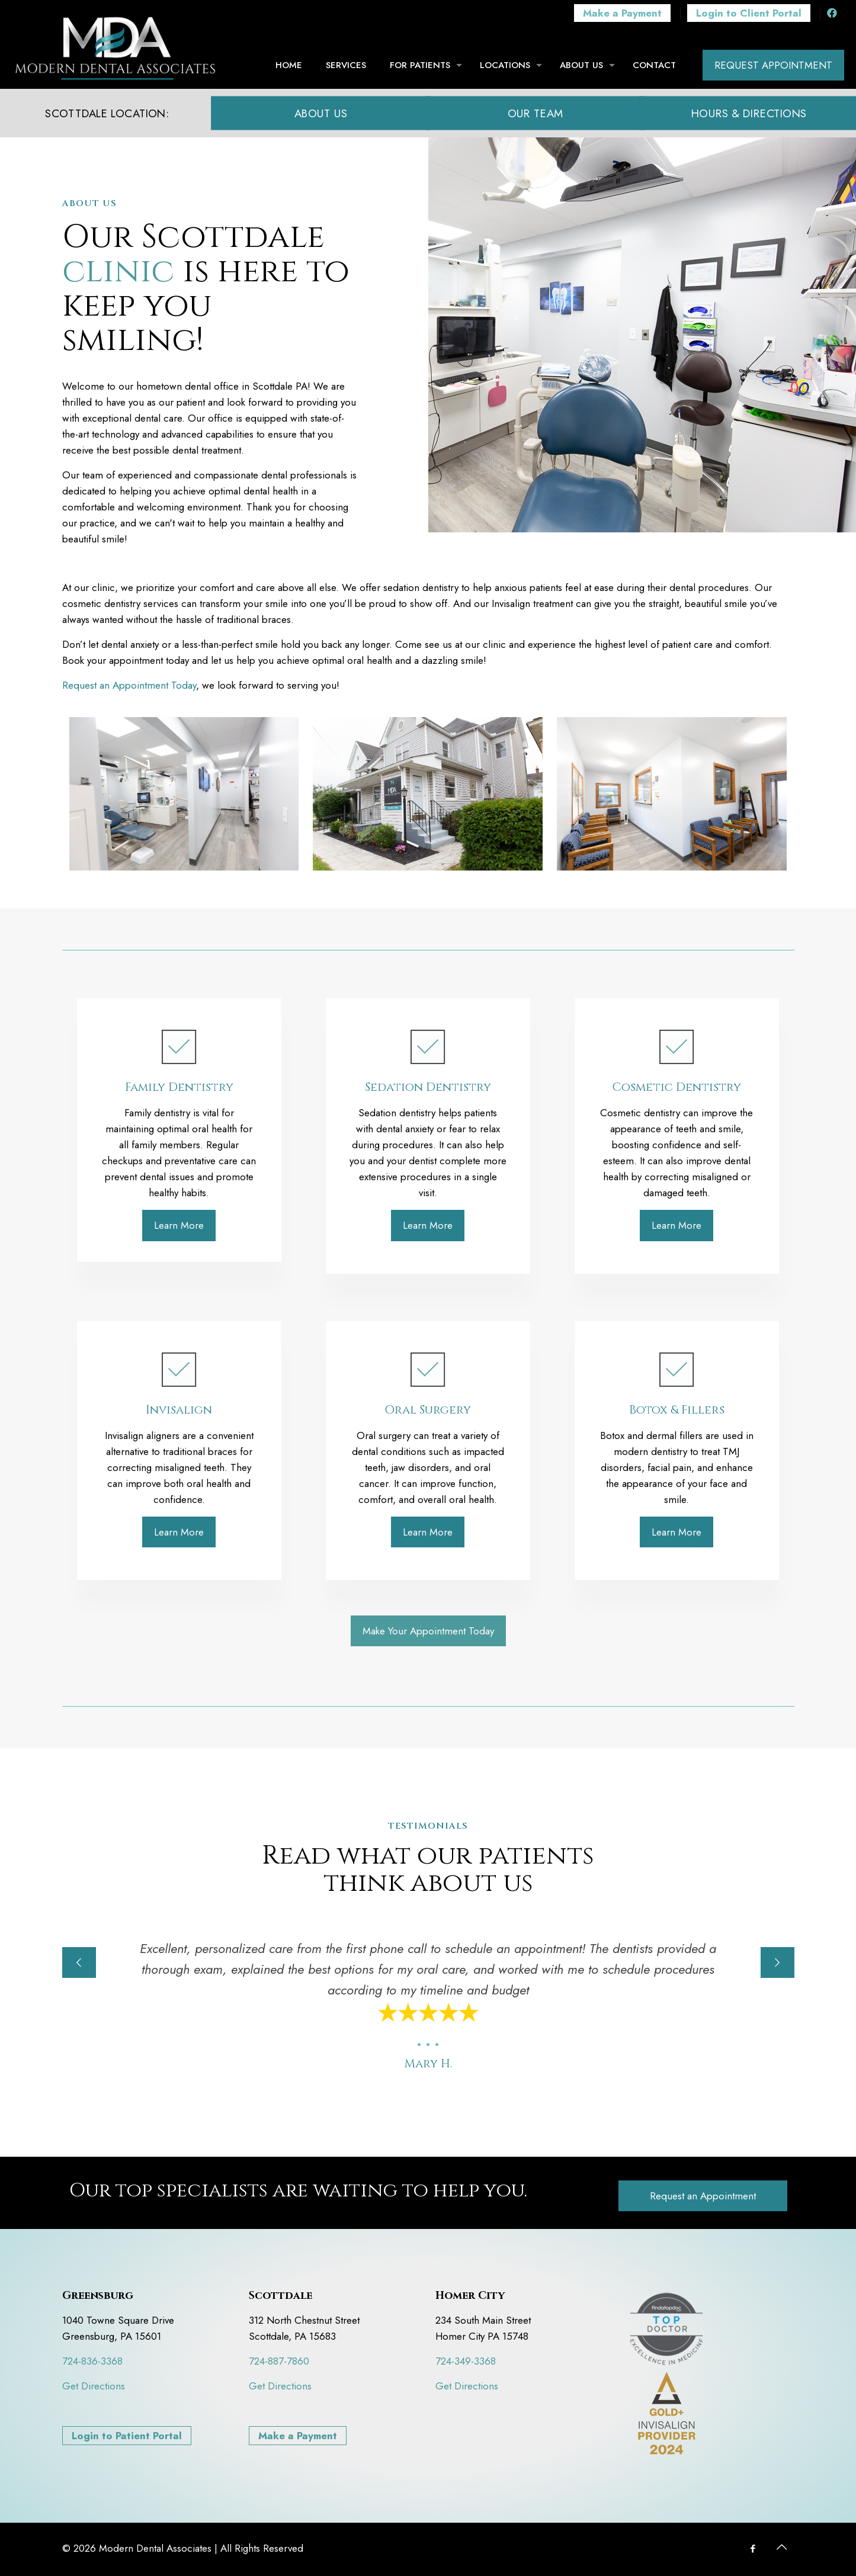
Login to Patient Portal (127, 2436)
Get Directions (93, 2386)
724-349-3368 (465, 2361)
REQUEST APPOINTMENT (773, 65)
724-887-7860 (279, 2361)
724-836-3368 (92, 2361)
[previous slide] (79, 1962)
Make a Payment (297, 2436)
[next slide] (777, 1962)
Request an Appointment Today (129, 685)
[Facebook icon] (753, 2548)
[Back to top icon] (782, 2547)
